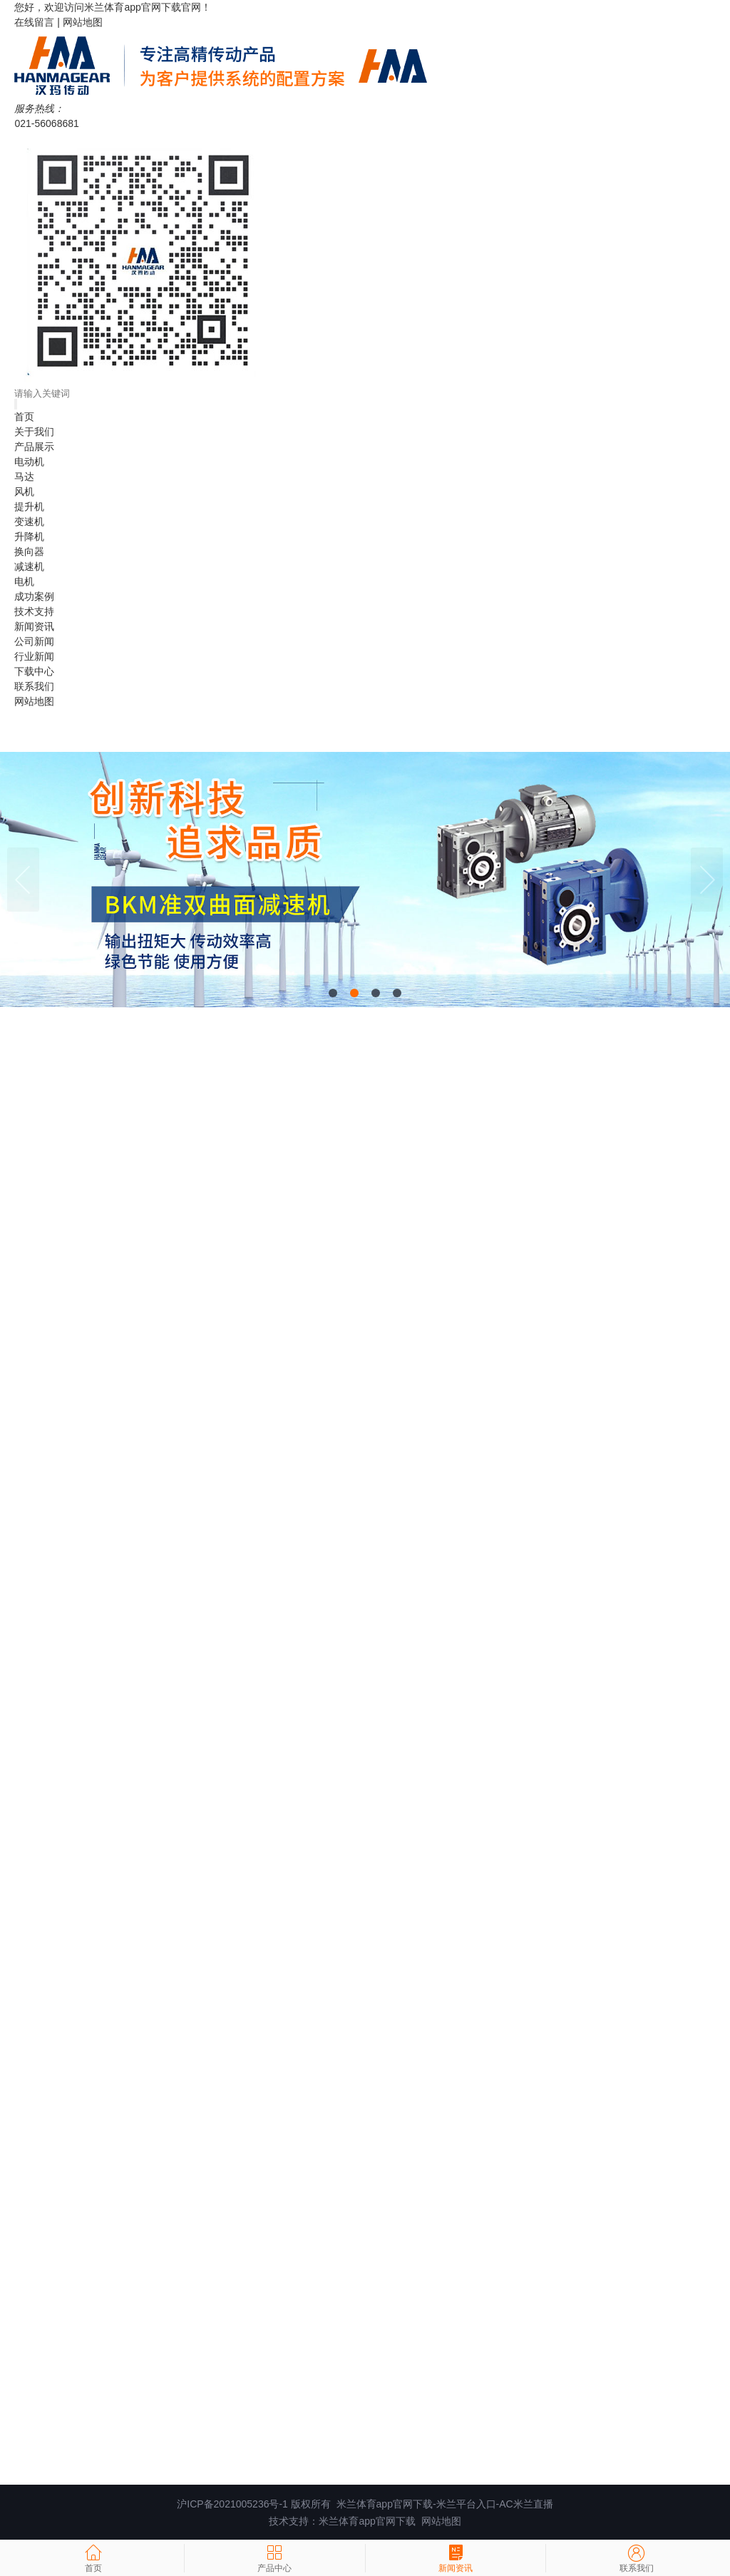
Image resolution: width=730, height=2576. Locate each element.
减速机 (29, 566)
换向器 (29, 551)
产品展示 (34, 446)
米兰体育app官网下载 (132, 7)
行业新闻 (34, 656)
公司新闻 (34, 641)
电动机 (29, 461)
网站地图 (83, 22)
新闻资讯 (34, 626)
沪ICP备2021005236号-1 (232, 2504)
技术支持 (34, 611)
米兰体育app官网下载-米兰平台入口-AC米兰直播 (444, 2504)
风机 (24, 491)
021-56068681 (46, 123)
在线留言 (34, 22)
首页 (24, 416)
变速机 (29, 521)
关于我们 (34, 431)
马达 (24, 476)
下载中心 (34, 671)
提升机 (29, 506)
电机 (24, 581)
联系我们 (34, 686)
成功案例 (34, 596)
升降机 (29, 536)
